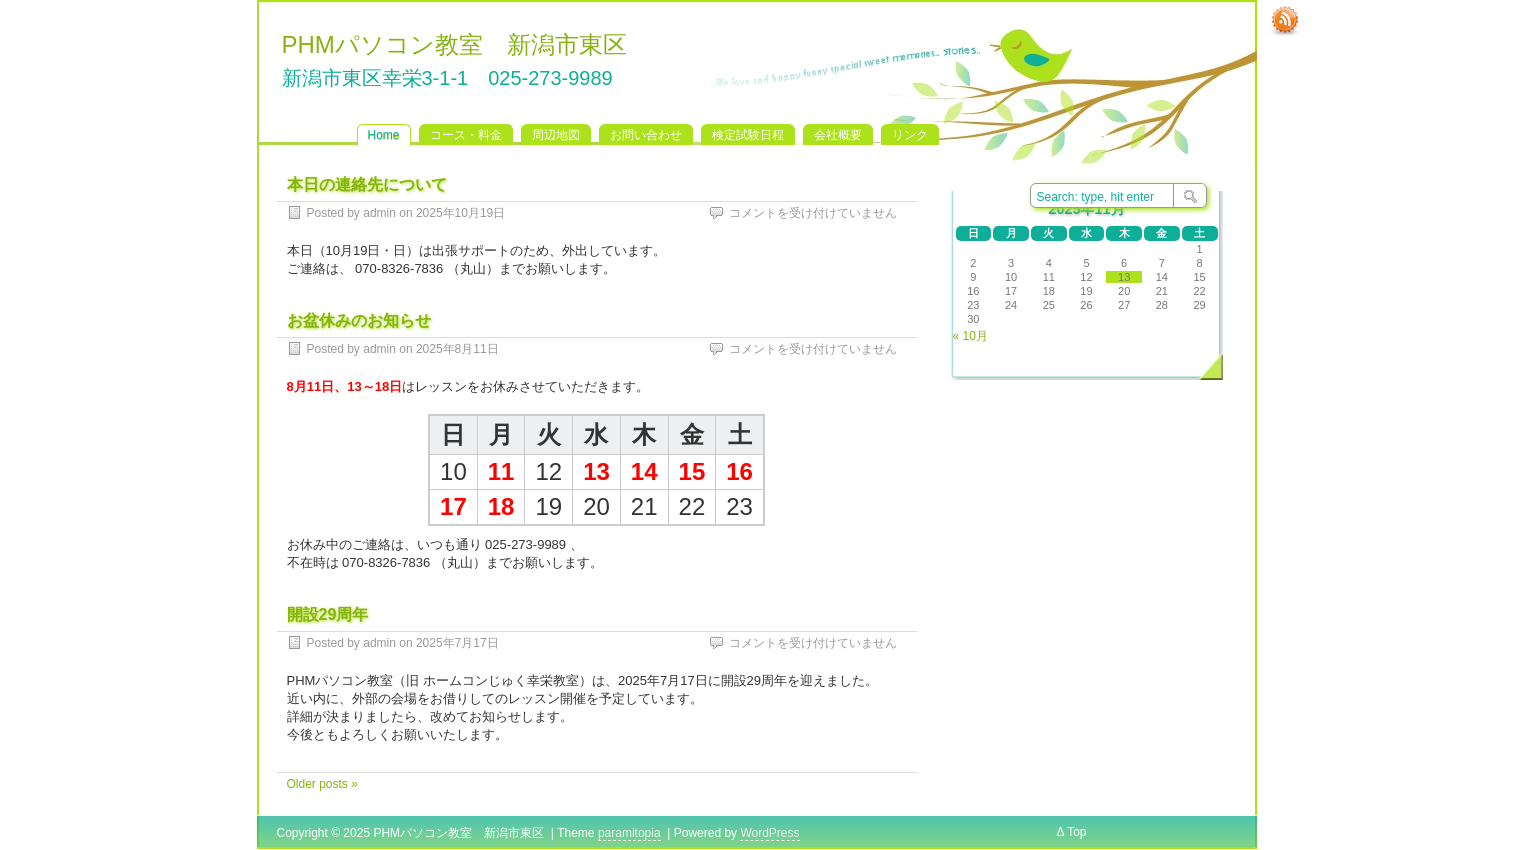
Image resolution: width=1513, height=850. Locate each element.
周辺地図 (556, 135)
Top (1076, 832)
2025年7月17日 (457, 643)
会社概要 (838, 135)
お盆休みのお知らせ (359, 320)
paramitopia (629, 833)
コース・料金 (466, 135)
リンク (910, 135)
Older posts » (322, 784)
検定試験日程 (748, 135)
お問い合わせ (646, 135)
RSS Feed (1285, 21)
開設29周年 (328, 614)
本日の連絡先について (367, 184)
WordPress (769, 833)
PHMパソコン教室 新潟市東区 (454, 44)
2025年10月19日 (460, 213)
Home (384, 135)
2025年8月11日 (457, 349)
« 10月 (970, 336)
